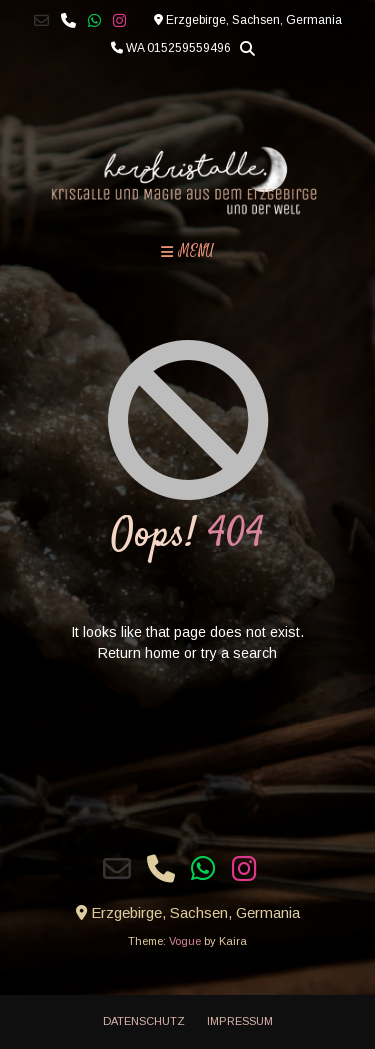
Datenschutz (144, 1021)
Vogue (185, 941)
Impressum (240, 1021)
